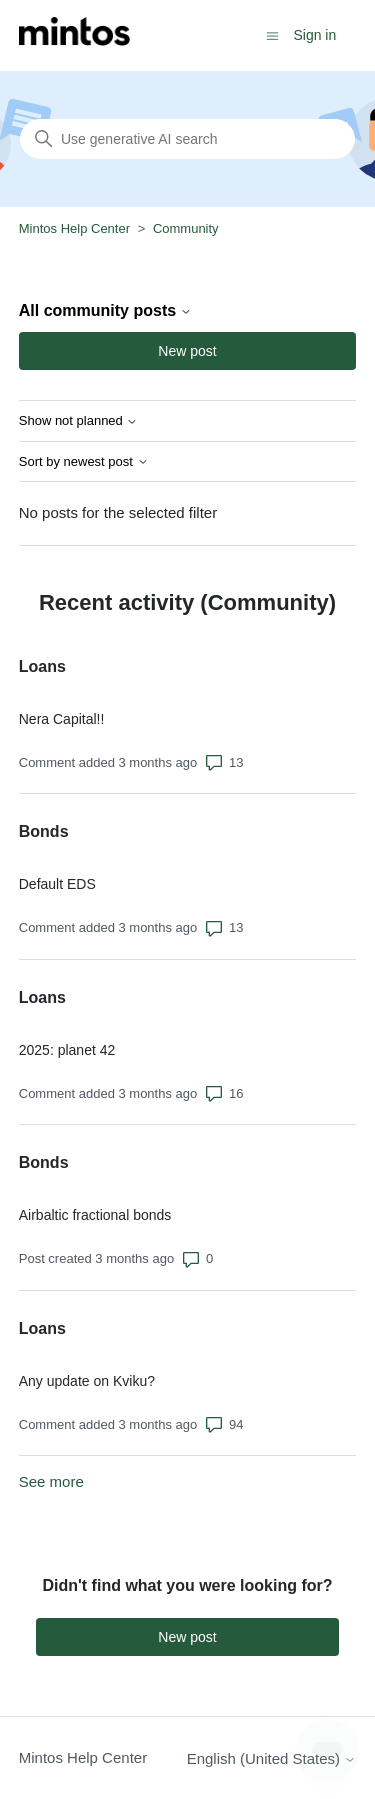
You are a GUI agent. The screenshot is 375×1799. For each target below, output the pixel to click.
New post (187, 351)
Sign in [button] (314, 35)
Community (186, 228)
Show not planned (79, 421)
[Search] (187, 139)
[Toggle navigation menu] (272, 34)
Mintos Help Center (74, 228)
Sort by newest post (84, 462)
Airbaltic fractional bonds (95, 1215)
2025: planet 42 (67, 1050)
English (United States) (272, 1758)
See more (51, 1481)
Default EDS (57, 884)
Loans (42, 666)
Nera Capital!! (62, 719)
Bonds (44, 831)
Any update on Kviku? (87, 1381)
